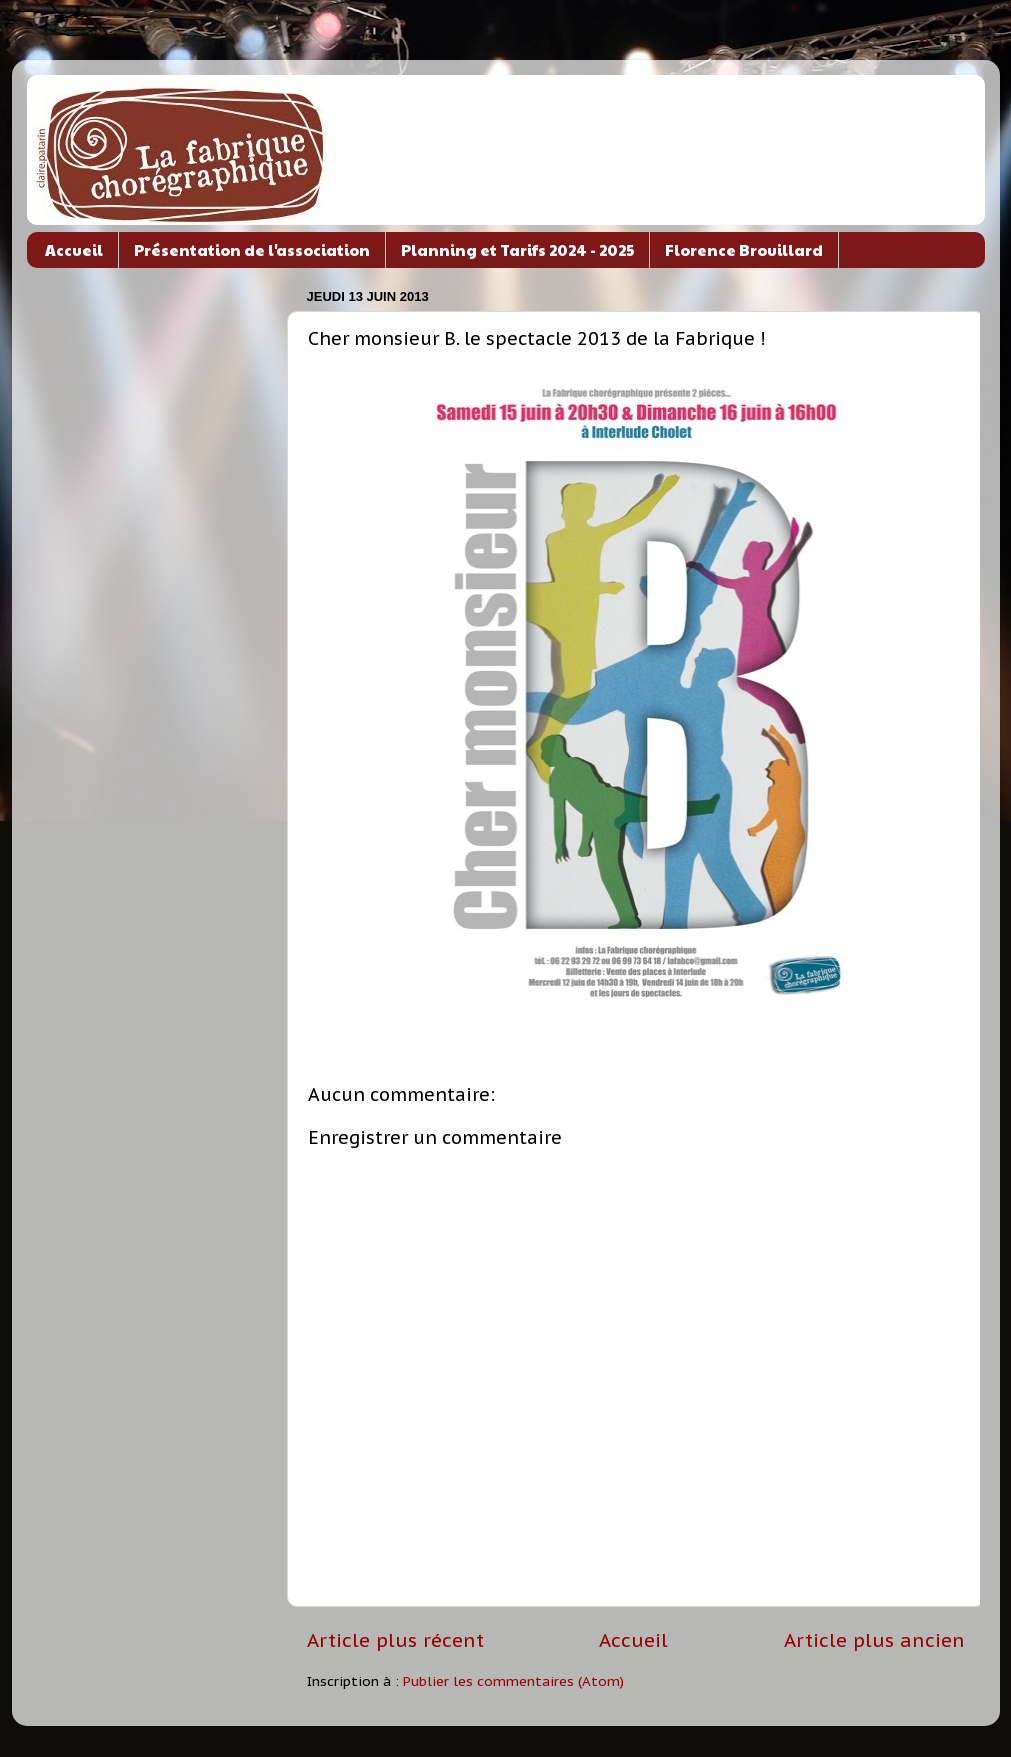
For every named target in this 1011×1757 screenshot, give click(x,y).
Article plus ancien (874, 1640)
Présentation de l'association (252, 249)
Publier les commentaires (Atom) (513, 1681)
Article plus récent (395, 1640)
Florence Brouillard (744, 249)
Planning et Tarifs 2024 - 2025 (517, 249)
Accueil (74, 249)
